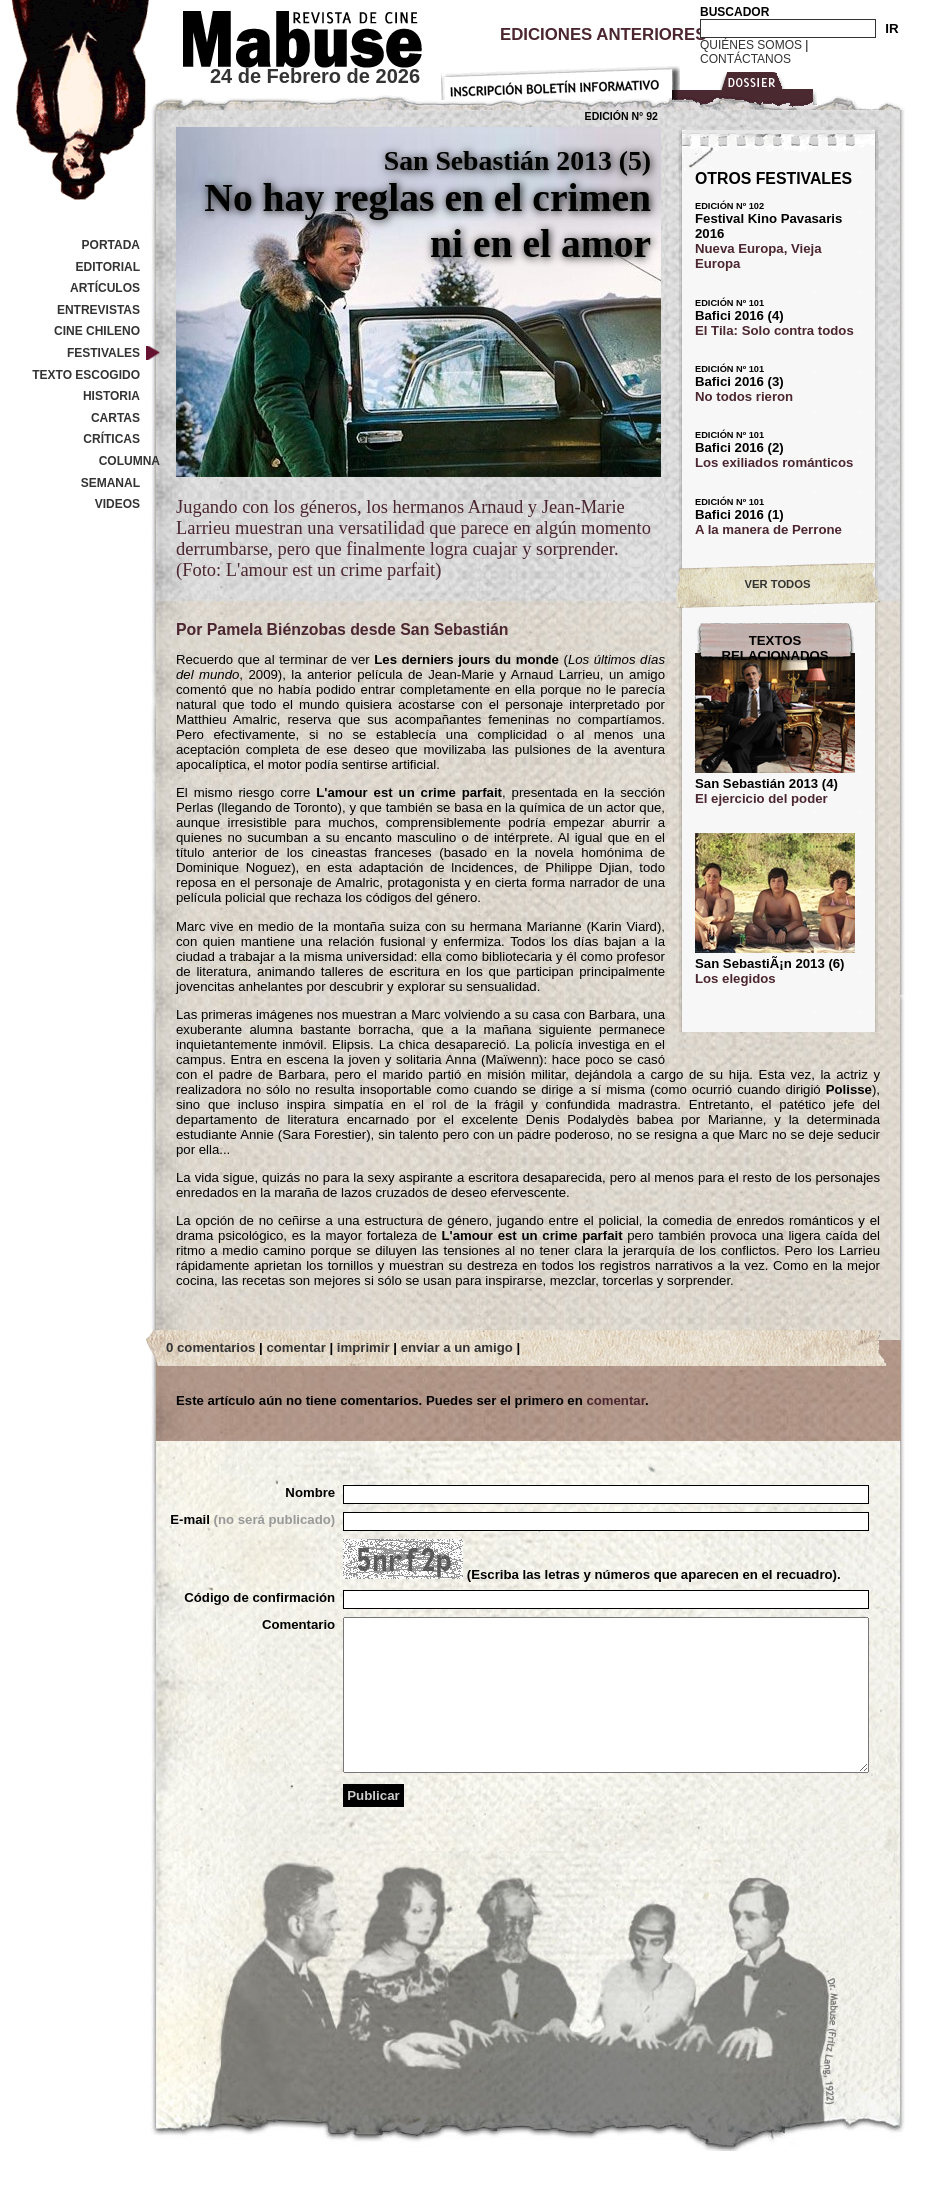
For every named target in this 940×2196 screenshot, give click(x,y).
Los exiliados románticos (774, 462)
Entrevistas (98, 310)
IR (891, 28)
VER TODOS (778, 584)
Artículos (105, 288)
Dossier (747, 86)
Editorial (108, 267)
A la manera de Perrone (768, 529)
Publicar (373, 1825)
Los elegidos (735, 978)
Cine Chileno (97, 331)
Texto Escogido (86, 375)
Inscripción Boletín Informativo (560, 80)
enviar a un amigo (457, 1347)
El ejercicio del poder (761, 798)
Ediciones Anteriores (603, 34)
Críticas (111, 439)
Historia (111, 396)
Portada (111, 245)
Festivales (103, 353)
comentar (295, 1347)
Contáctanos (745, 59)
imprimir (363, 1347)
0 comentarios (210, 1347)
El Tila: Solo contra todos (774, 330)
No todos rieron (744, 396)
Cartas (115, 418)
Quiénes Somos (751, 45)
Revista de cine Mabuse (290, 35)
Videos (117, 504)
